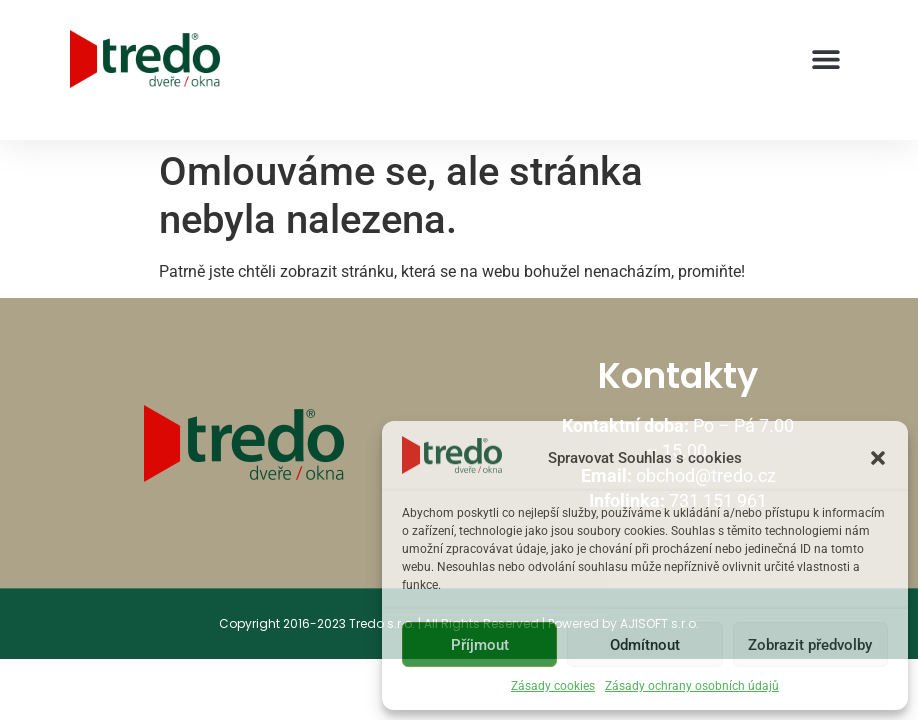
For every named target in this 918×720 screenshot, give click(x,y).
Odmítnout (645, 645)
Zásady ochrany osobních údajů (692, 686)
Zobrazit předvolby (810, 645)
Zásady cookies (553, 686)
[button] (878, 458)
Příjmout (480, 645)
